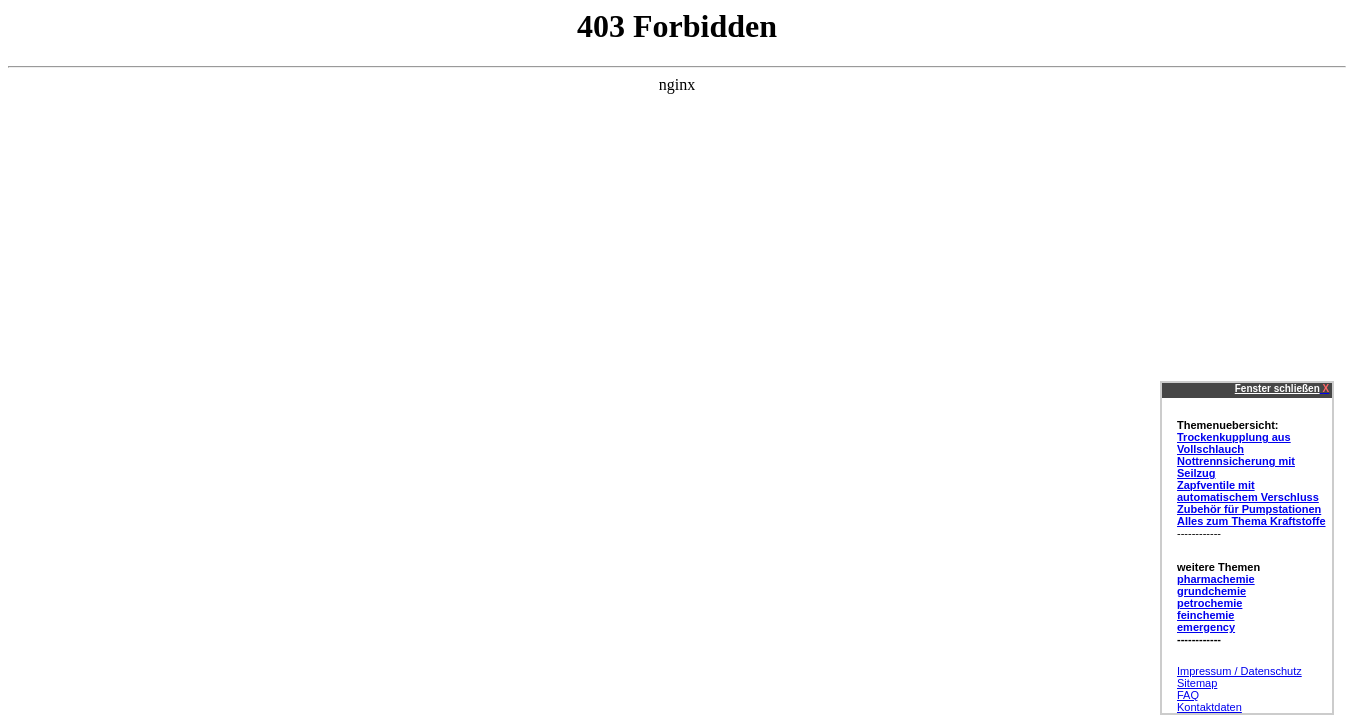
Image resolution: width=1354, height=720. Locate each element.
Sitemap (1197, 683)
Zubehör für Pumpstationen (1249, 509)
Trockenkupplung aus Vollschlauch (1234, 443)
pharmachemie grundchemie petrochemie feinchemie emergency (1216, 603)
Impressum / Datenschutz (1239, 671)
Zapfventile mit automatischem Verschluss (1248, 491)
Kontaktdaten (1209, 707)
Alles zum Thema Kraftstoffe (1251, 521)
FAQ (1188, 695)
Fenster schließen (1277, 388)
